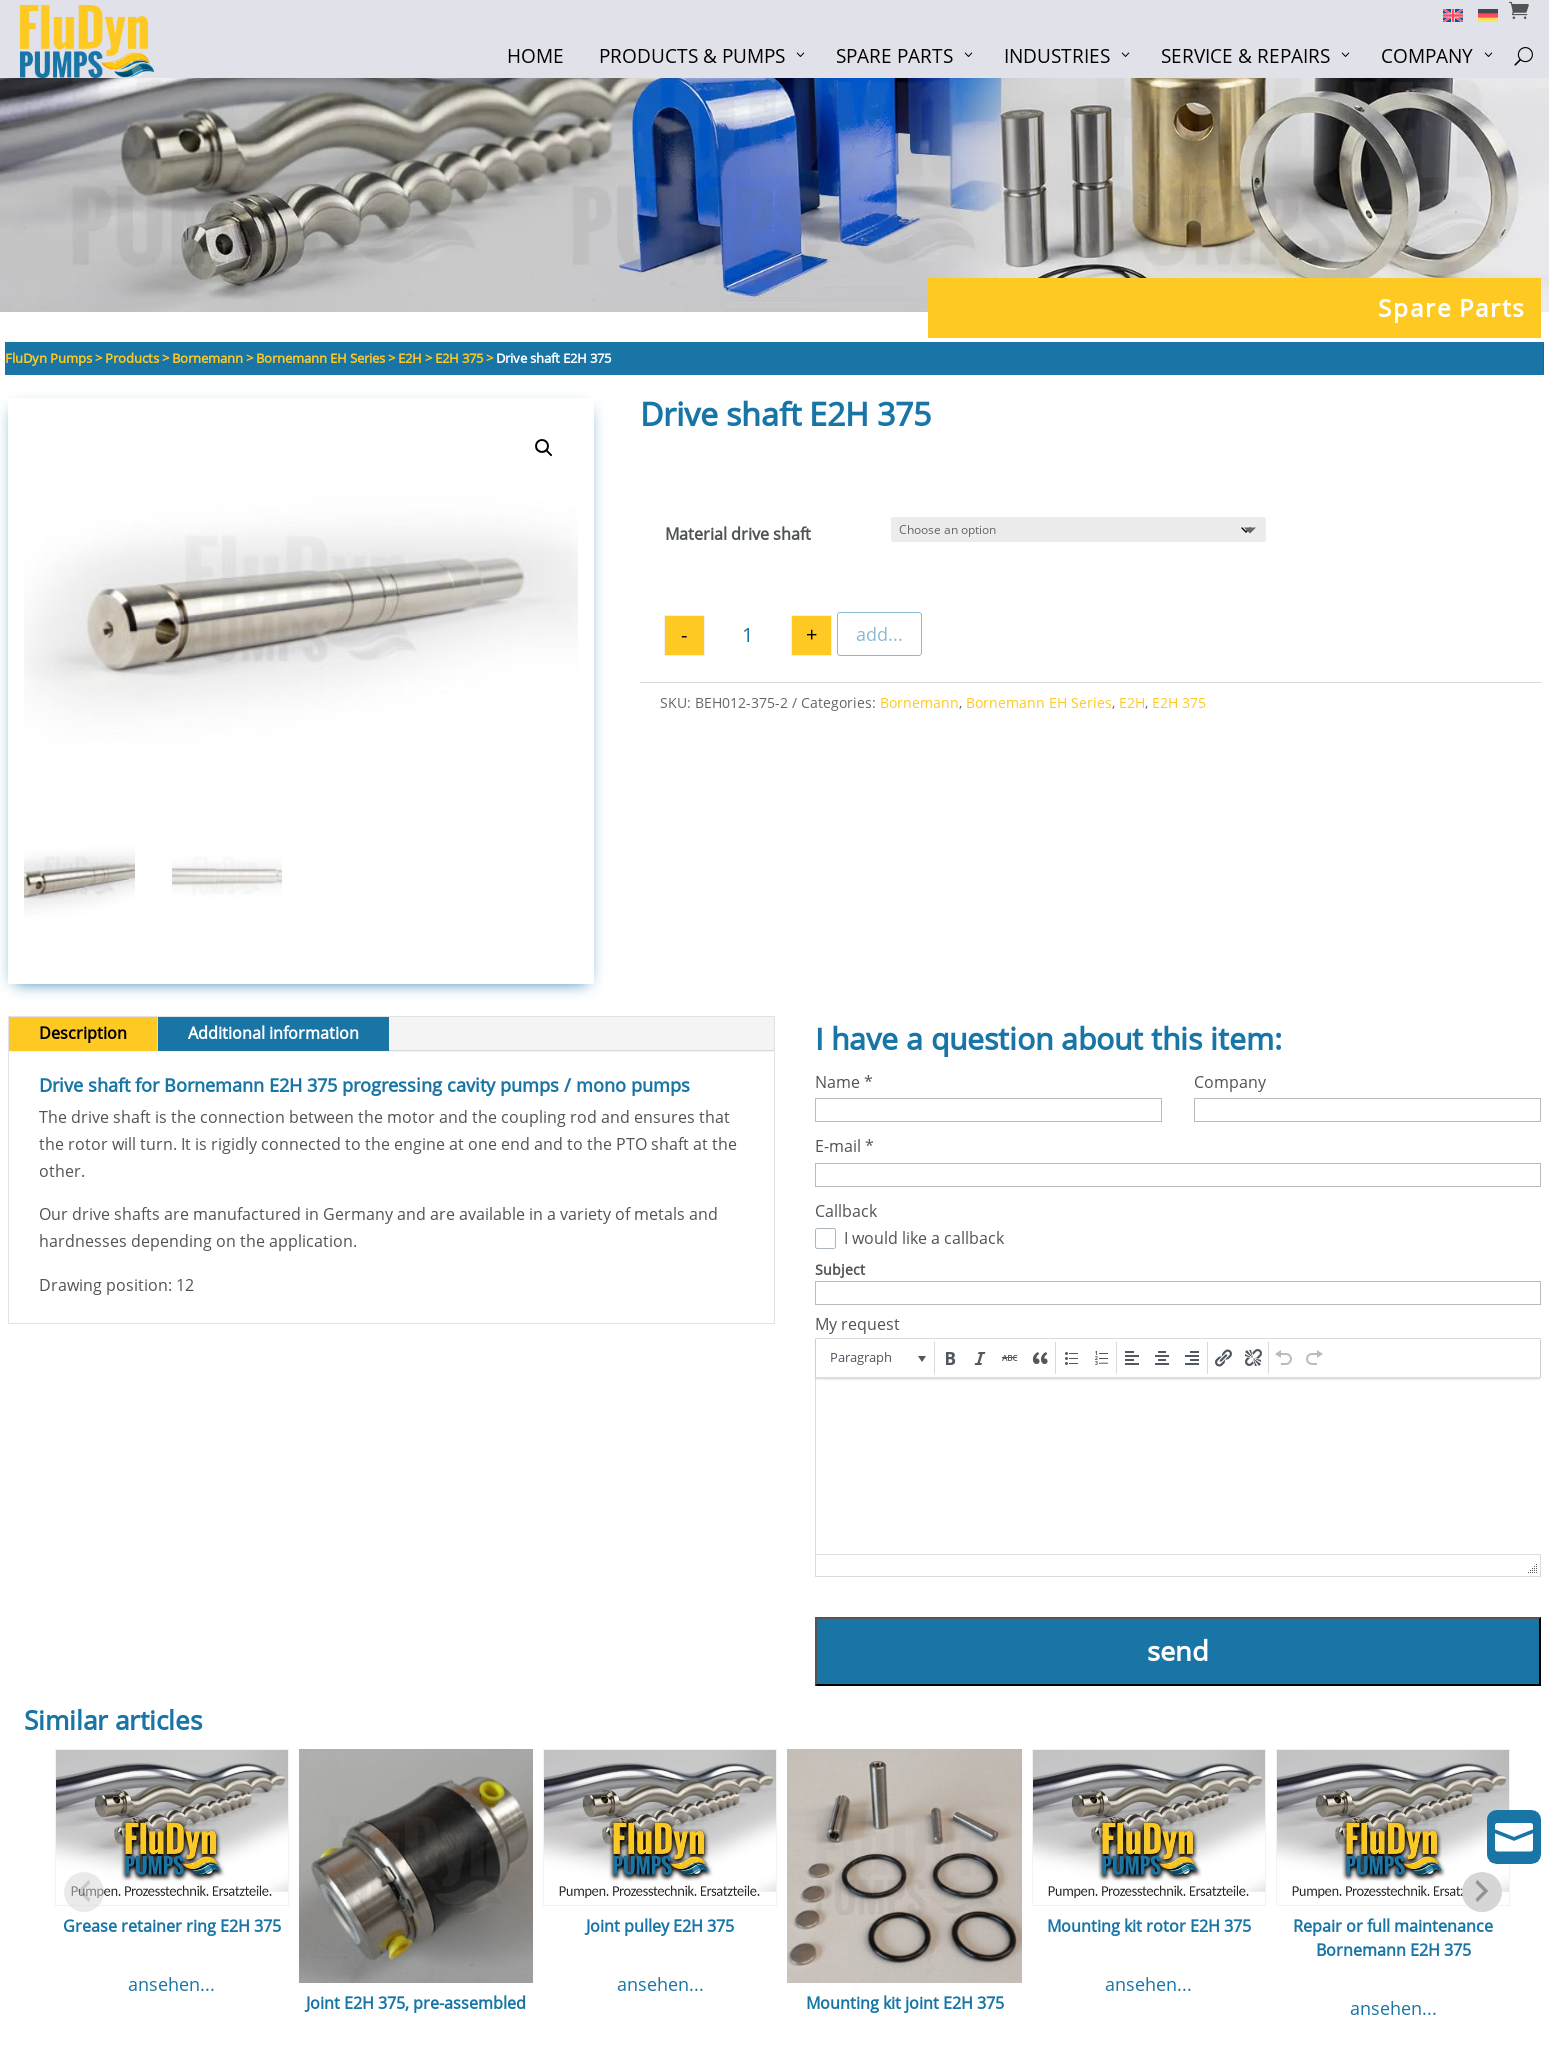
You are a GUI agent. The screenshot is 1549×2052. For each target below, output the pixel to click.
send (1178, 1650)
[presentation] (876, 1358)
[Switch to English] (1445, 14)
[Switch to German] (1480, 14)
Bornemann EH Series (1039, 702)
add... (879, 634)
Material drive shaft (738, 534)
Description (83, 1033)
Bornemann (919, 702)
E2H (1132, 702)
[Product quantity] (748, 636)
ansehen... (171, 1984)
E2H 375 (1179, 702)
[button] (544, 448)
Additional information (273, 1033)
